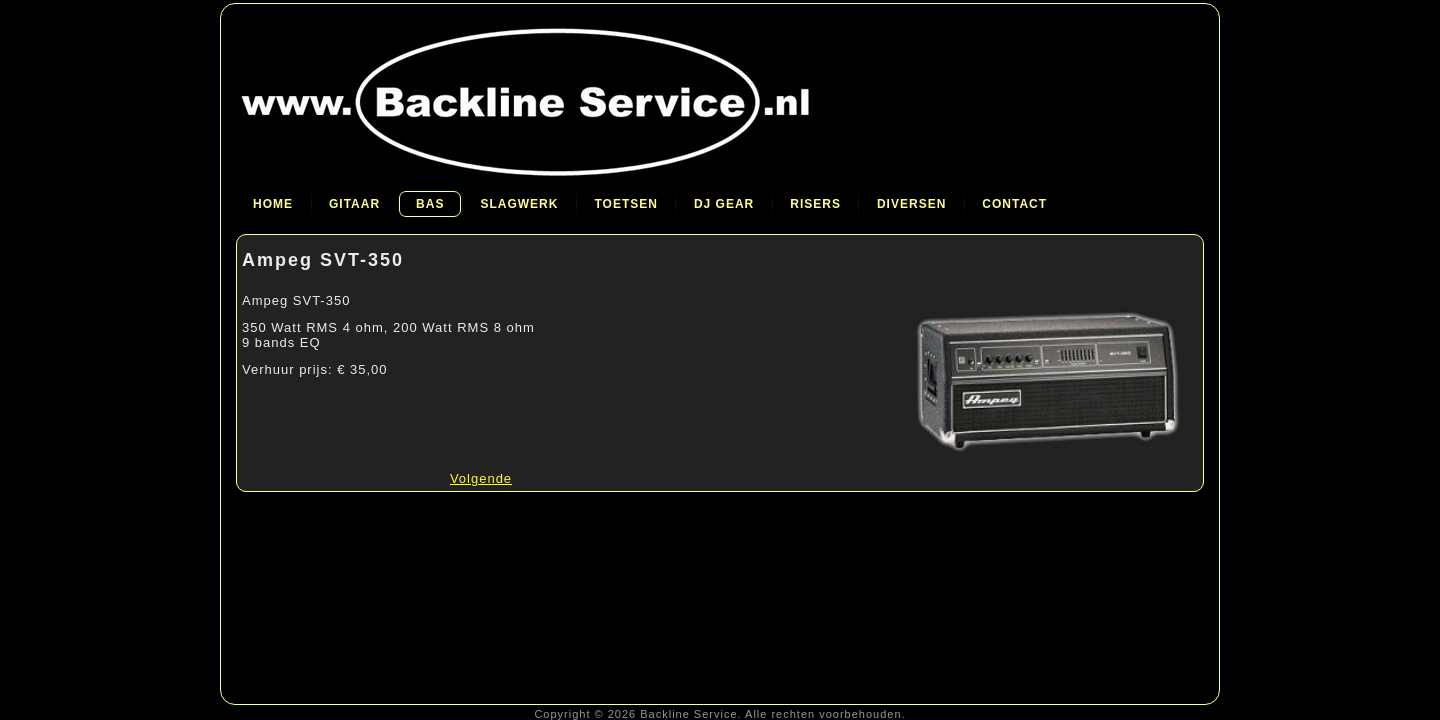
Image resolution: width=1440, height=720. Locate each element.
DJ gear (724, 204)
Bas (430, 204)
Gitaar (354, 204)
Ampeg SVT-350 (323, 260)
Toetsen (625, 204)
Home (273, 204)
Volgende (481, 478)
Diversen (911, 204)
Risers (815, 204)
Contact (1014, 204)
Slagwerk (519, 204)
